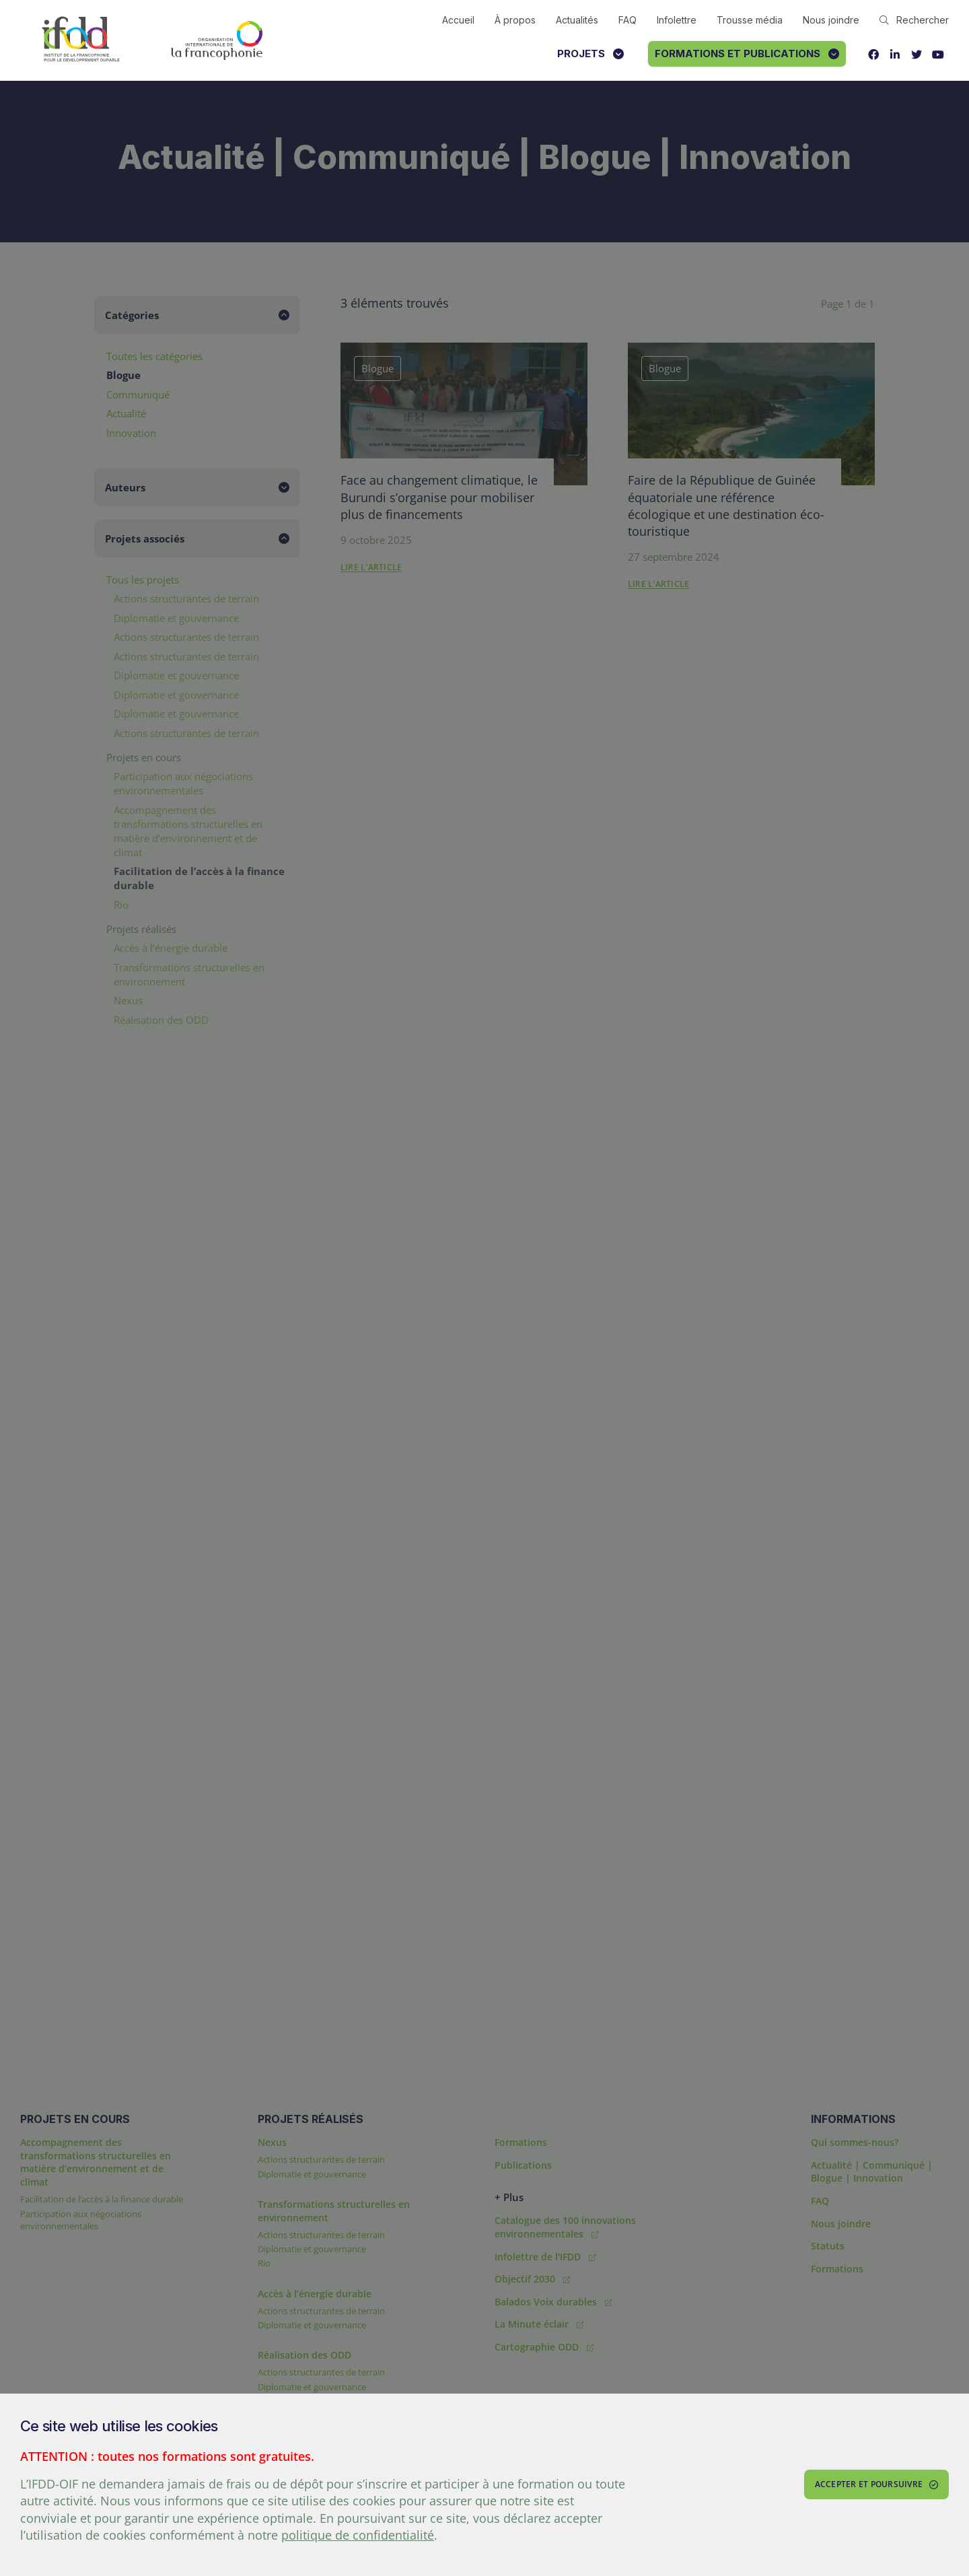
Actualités (577, 20)
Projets (590, 53)
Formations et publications (747, 53)
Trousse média (750, 20)
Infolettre (676, 20)
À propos (515, 20)
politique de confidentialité (357, 2535)
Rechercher (914, 20)
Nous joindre (831, 20)
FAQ (627, 20)
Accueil (458, 20)
